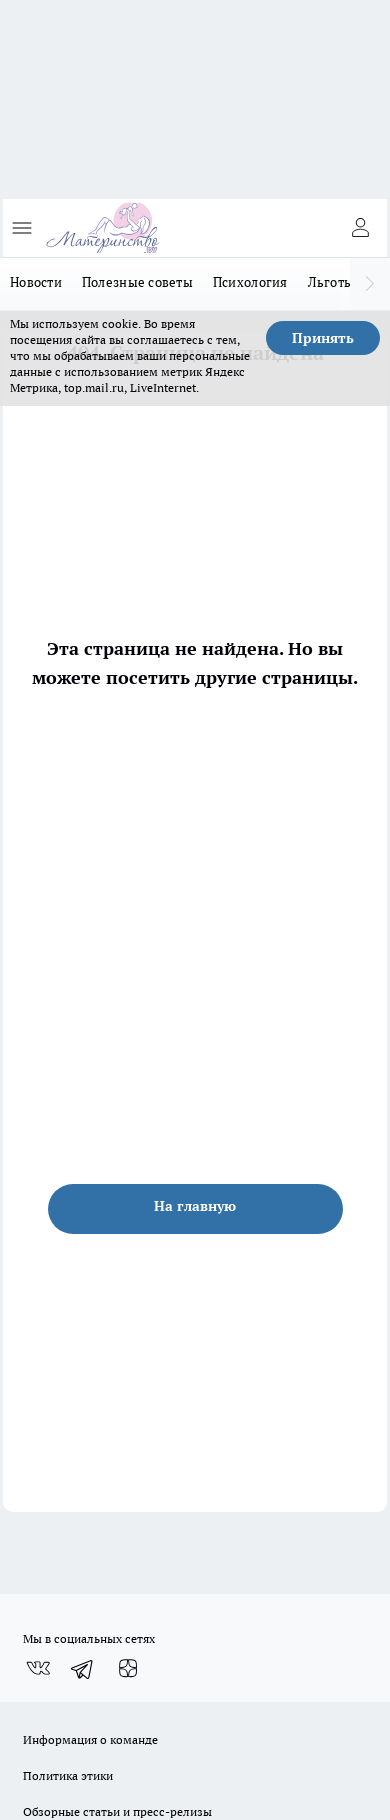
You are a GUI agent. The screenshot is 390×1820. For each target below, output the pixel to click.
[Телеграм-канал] (83, 1669)
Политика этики (68, 1775)
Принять (323, 338)
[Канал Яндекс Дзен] (128, 1669)
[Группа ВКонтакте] (38, 1669)
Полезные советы (137, 282)
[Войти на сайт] (360, 228)
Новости (36, 282)
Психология (250, 282)
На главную (195, 1206)
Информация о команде (90, 1739)
